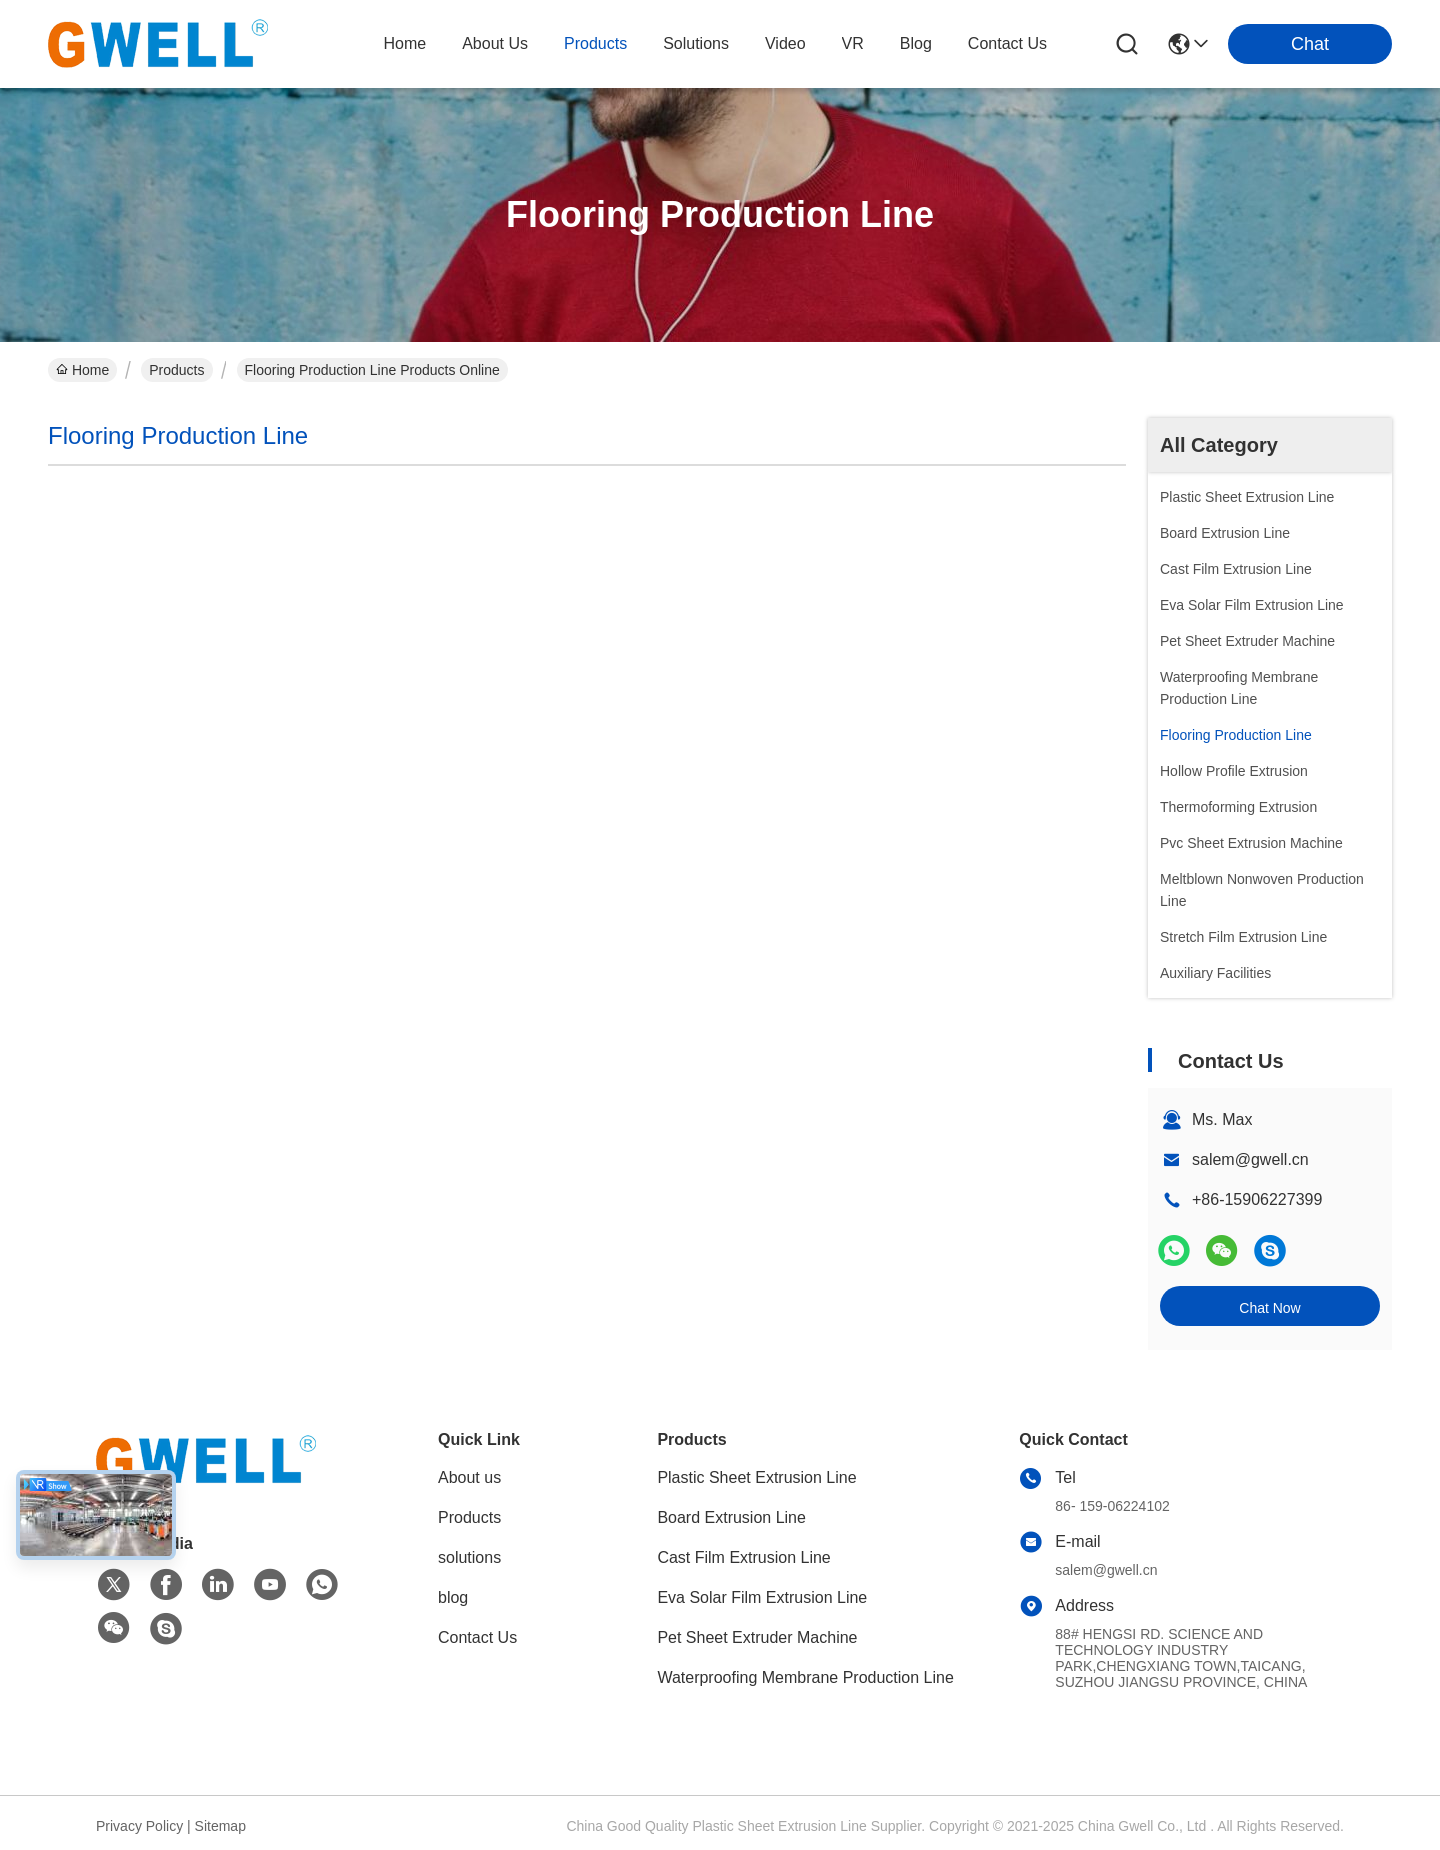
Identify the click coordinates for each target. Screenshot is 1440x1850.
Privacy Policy (139, 1826)
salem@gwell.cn (1250, 1159)
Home (404, 43)
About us (469, 1477)
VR (853, 43)
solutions (696, 43)
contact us (1007, 43)
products (595, 43)
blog (916, 43)
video (785, 43)
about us (495, 43)
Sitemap (220, 1826)
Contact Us (477, 1637)
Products (176, 370)
